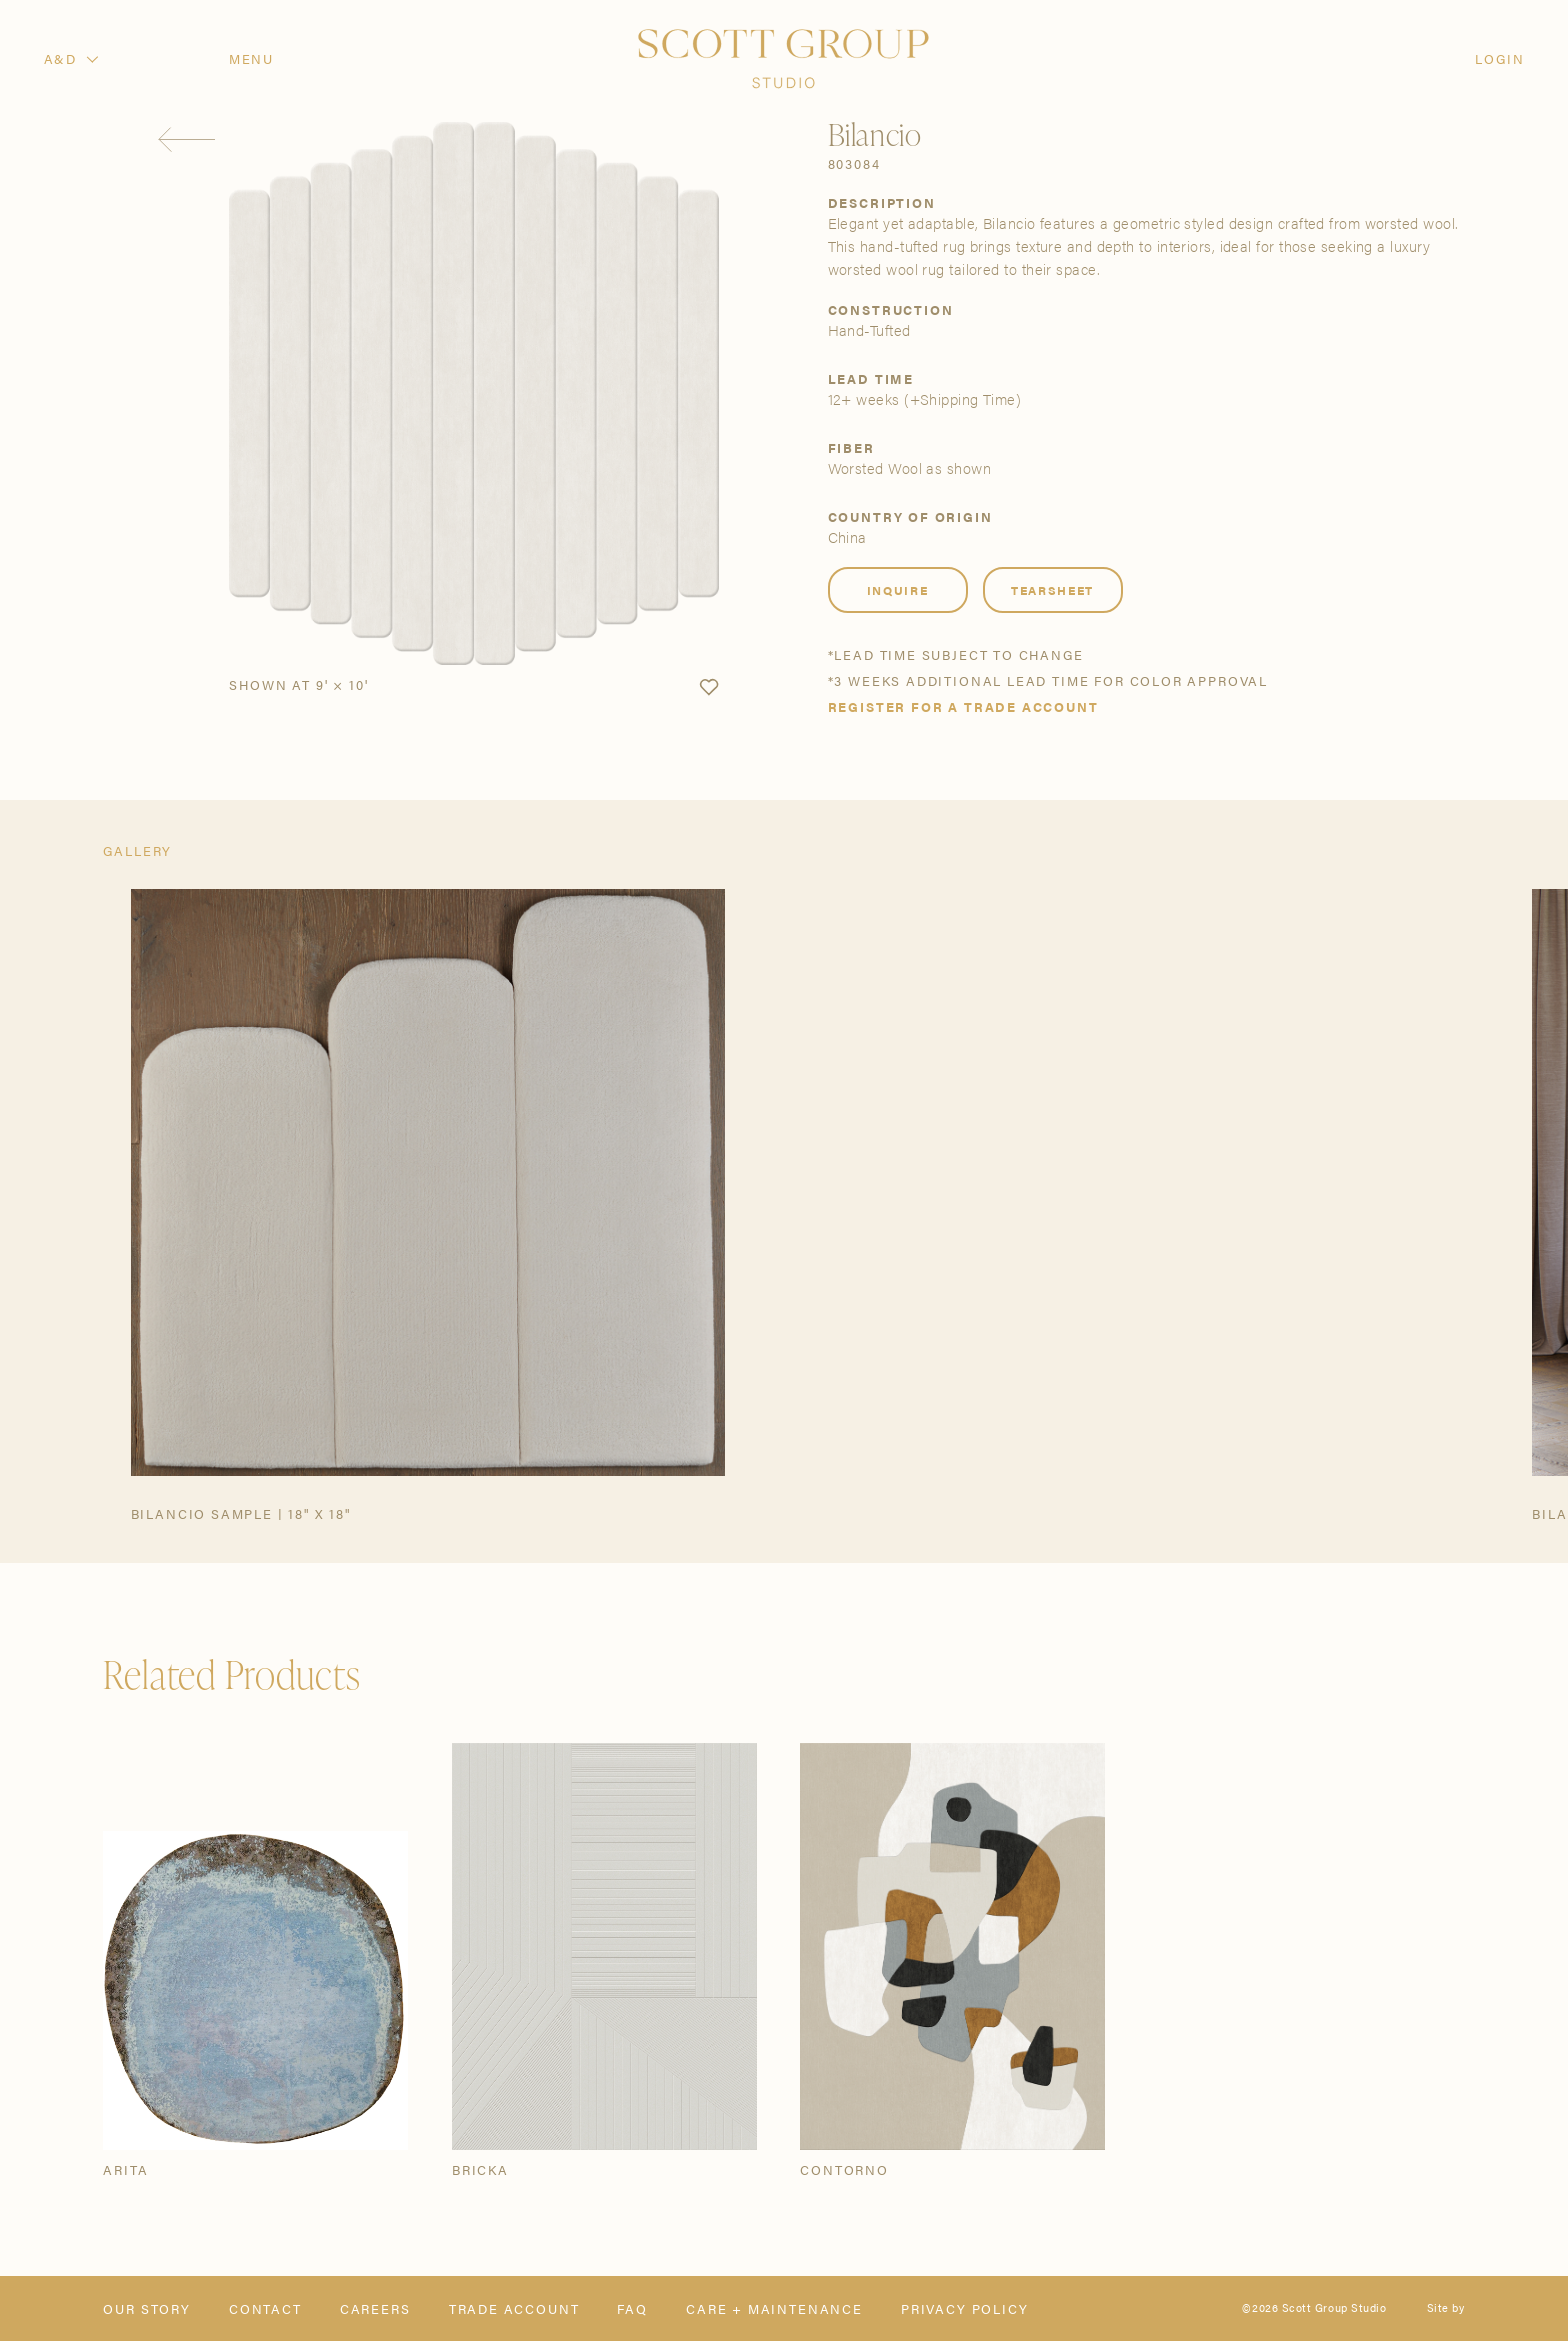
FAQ (632, 2308)
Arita (125, 2169)
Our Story (146, 2308)
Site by (1446, 2308)
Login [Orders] (1499, 58)
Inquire (898, 590)
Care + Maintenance (774, 2308)
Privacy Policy (965, 2308)
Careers (375, 2308)
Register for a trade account (963, 706)
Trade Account (514, 2308)
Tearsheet (1052, 590)
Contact (265, 2308)
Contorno (844, 2169)
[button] (709, 688)
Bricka (480, 2169)
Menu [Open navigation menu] (251, 58)
